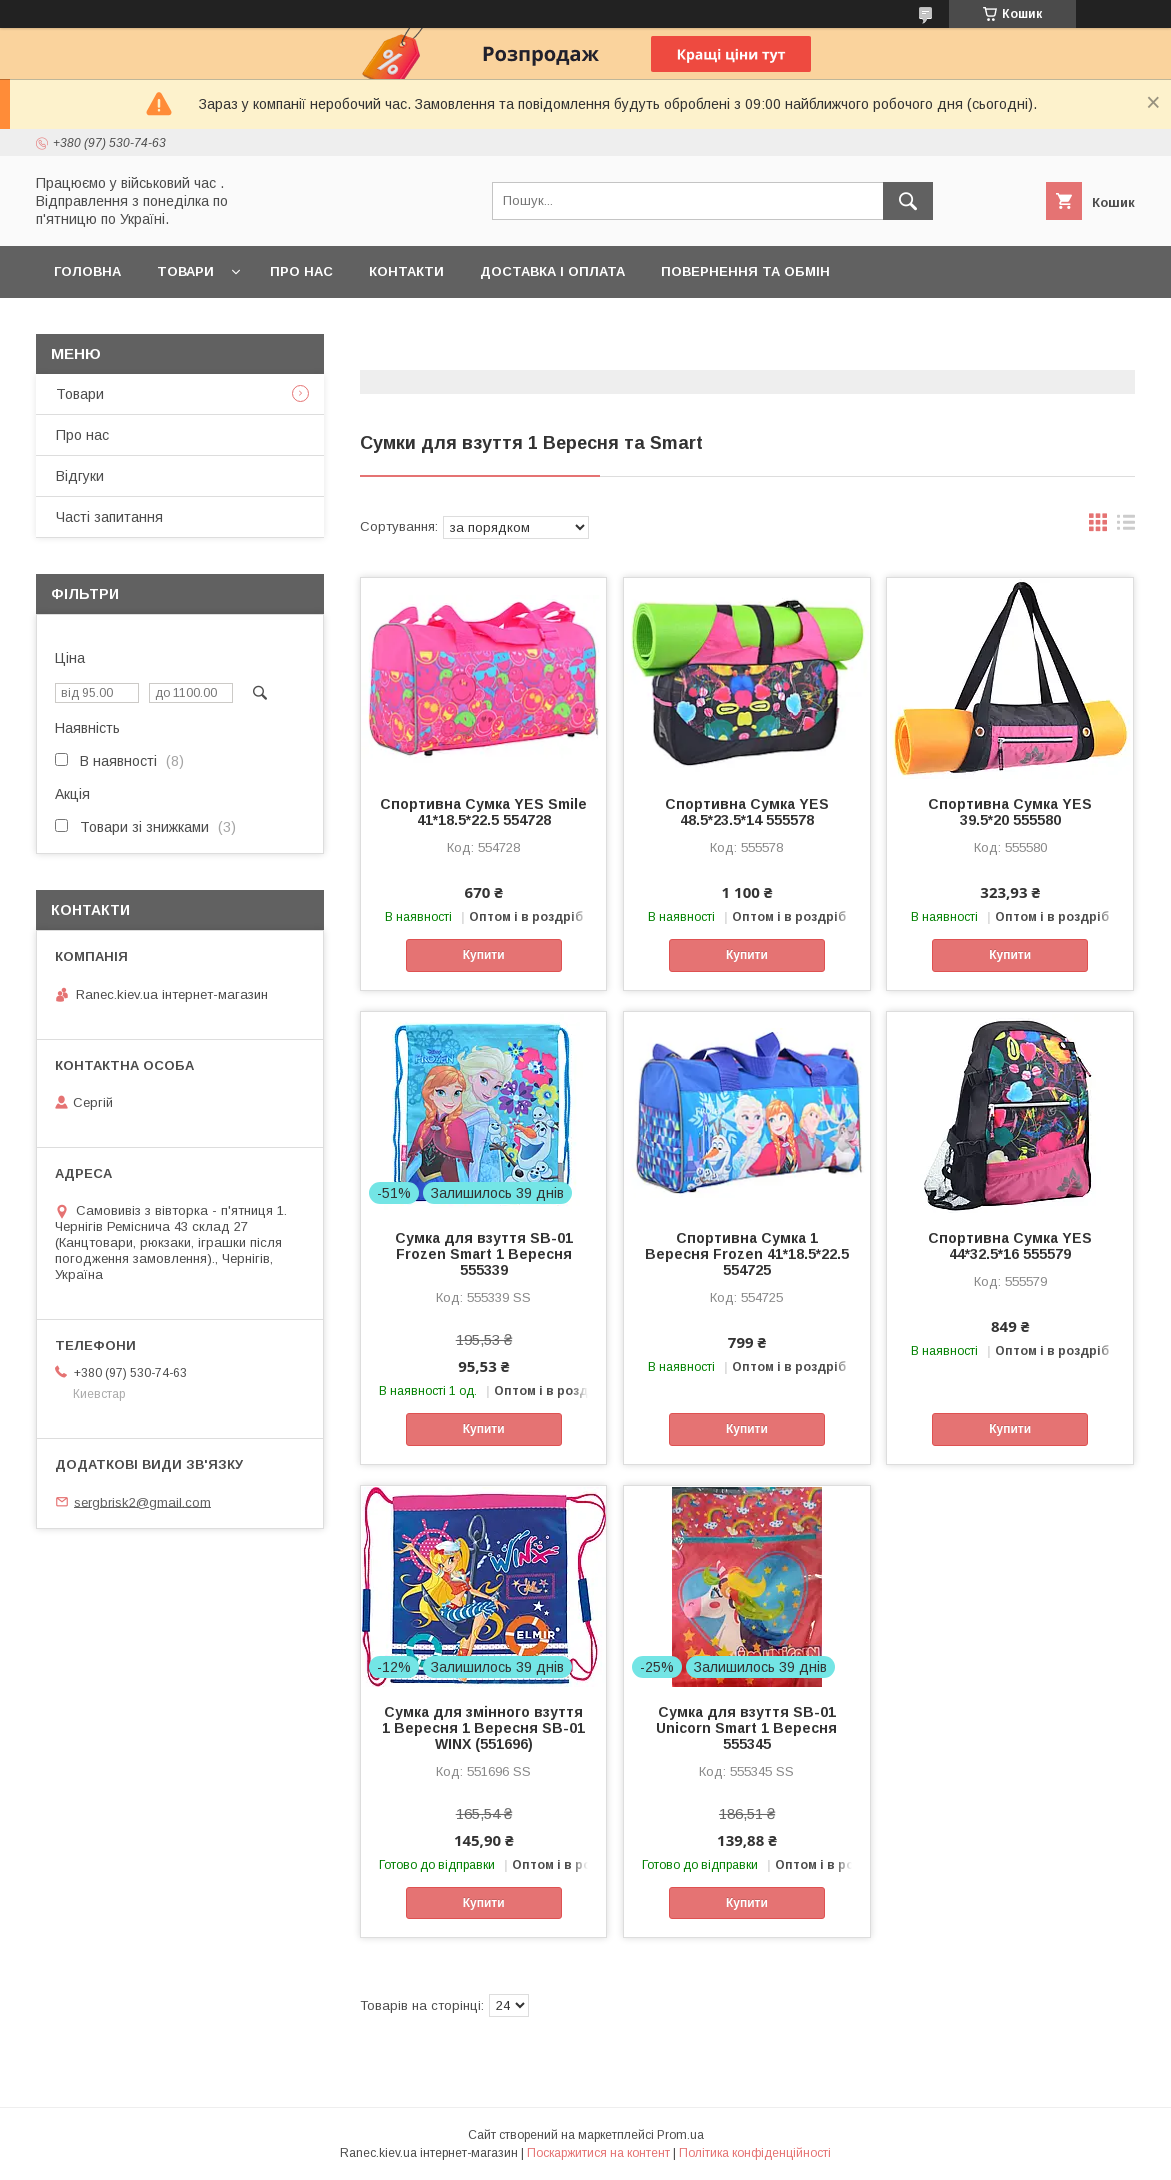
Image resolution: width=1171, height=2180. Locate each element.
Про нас (301, 271)
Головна (87, 271)
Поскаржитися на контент (598, 2153)
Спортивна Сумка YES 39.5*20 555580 (1010, 812)
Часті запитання (109, 517)
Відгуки (80, 476)
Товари (185, 271)
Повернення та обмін (745, 271)
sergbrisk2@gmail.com (142, 1501)
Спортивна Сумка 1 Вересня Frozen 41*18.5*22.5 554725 (747, 1254)
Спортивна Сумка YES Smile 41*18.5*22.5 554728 (483, 812)
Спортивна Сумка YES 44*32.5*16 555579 (1010, 1246)
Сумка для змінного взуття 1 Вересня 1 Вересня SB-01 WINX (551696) (483, 1728)
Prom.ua (680, 2135)
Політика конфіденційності (755, 2153)
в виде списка (1126, 527)
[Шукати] (908, 201)
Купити (484, 955)
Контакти (406, 271)
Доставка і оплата (552, 271)
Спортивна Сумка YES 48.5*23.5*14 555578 (747, 812)
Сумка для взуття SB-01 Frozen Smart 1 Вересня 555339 (484, 1254)
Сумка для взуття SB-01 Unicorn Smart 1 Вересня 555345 (746, 1728)
